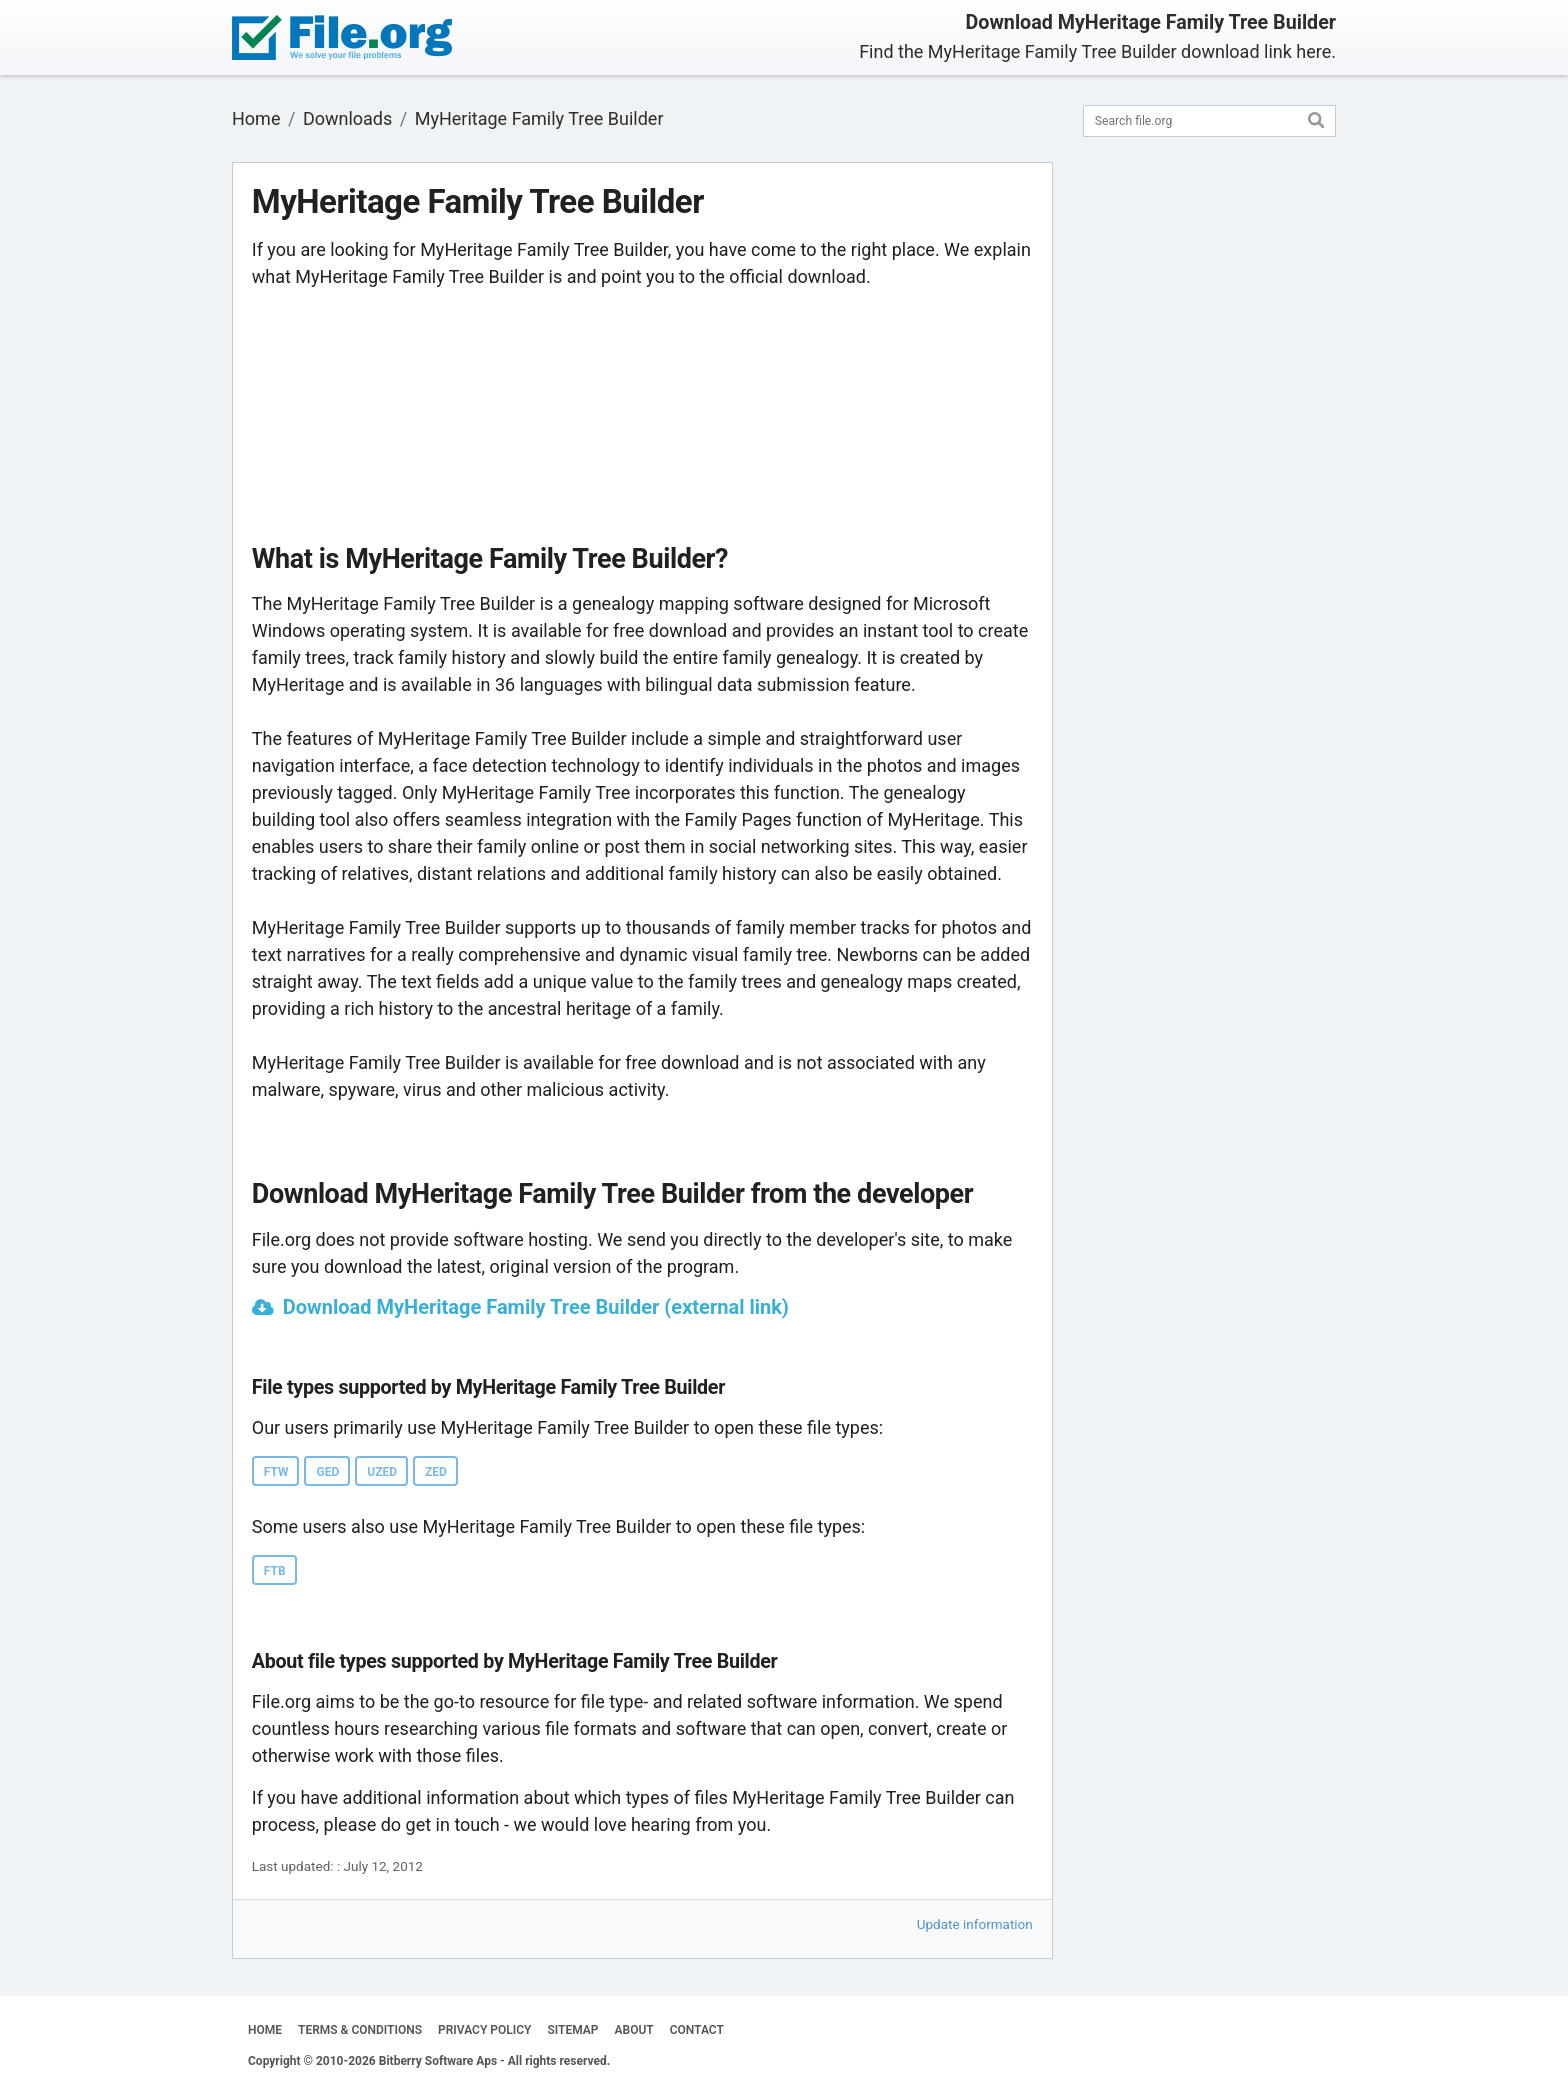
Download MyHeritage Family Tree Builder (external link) (536, 1307)
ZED (436, 1472)
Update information (975, 1924)
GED (327, 1472)
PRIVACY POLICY (484, 2030)
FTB (275, 1571)
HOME (265, 2030)
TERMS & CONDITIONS (360, 2030)
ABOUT (634, 2030)
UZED (382, 1472)
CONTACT (697, 2030)
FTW (276, 1472)
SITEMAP (572, 2030)
